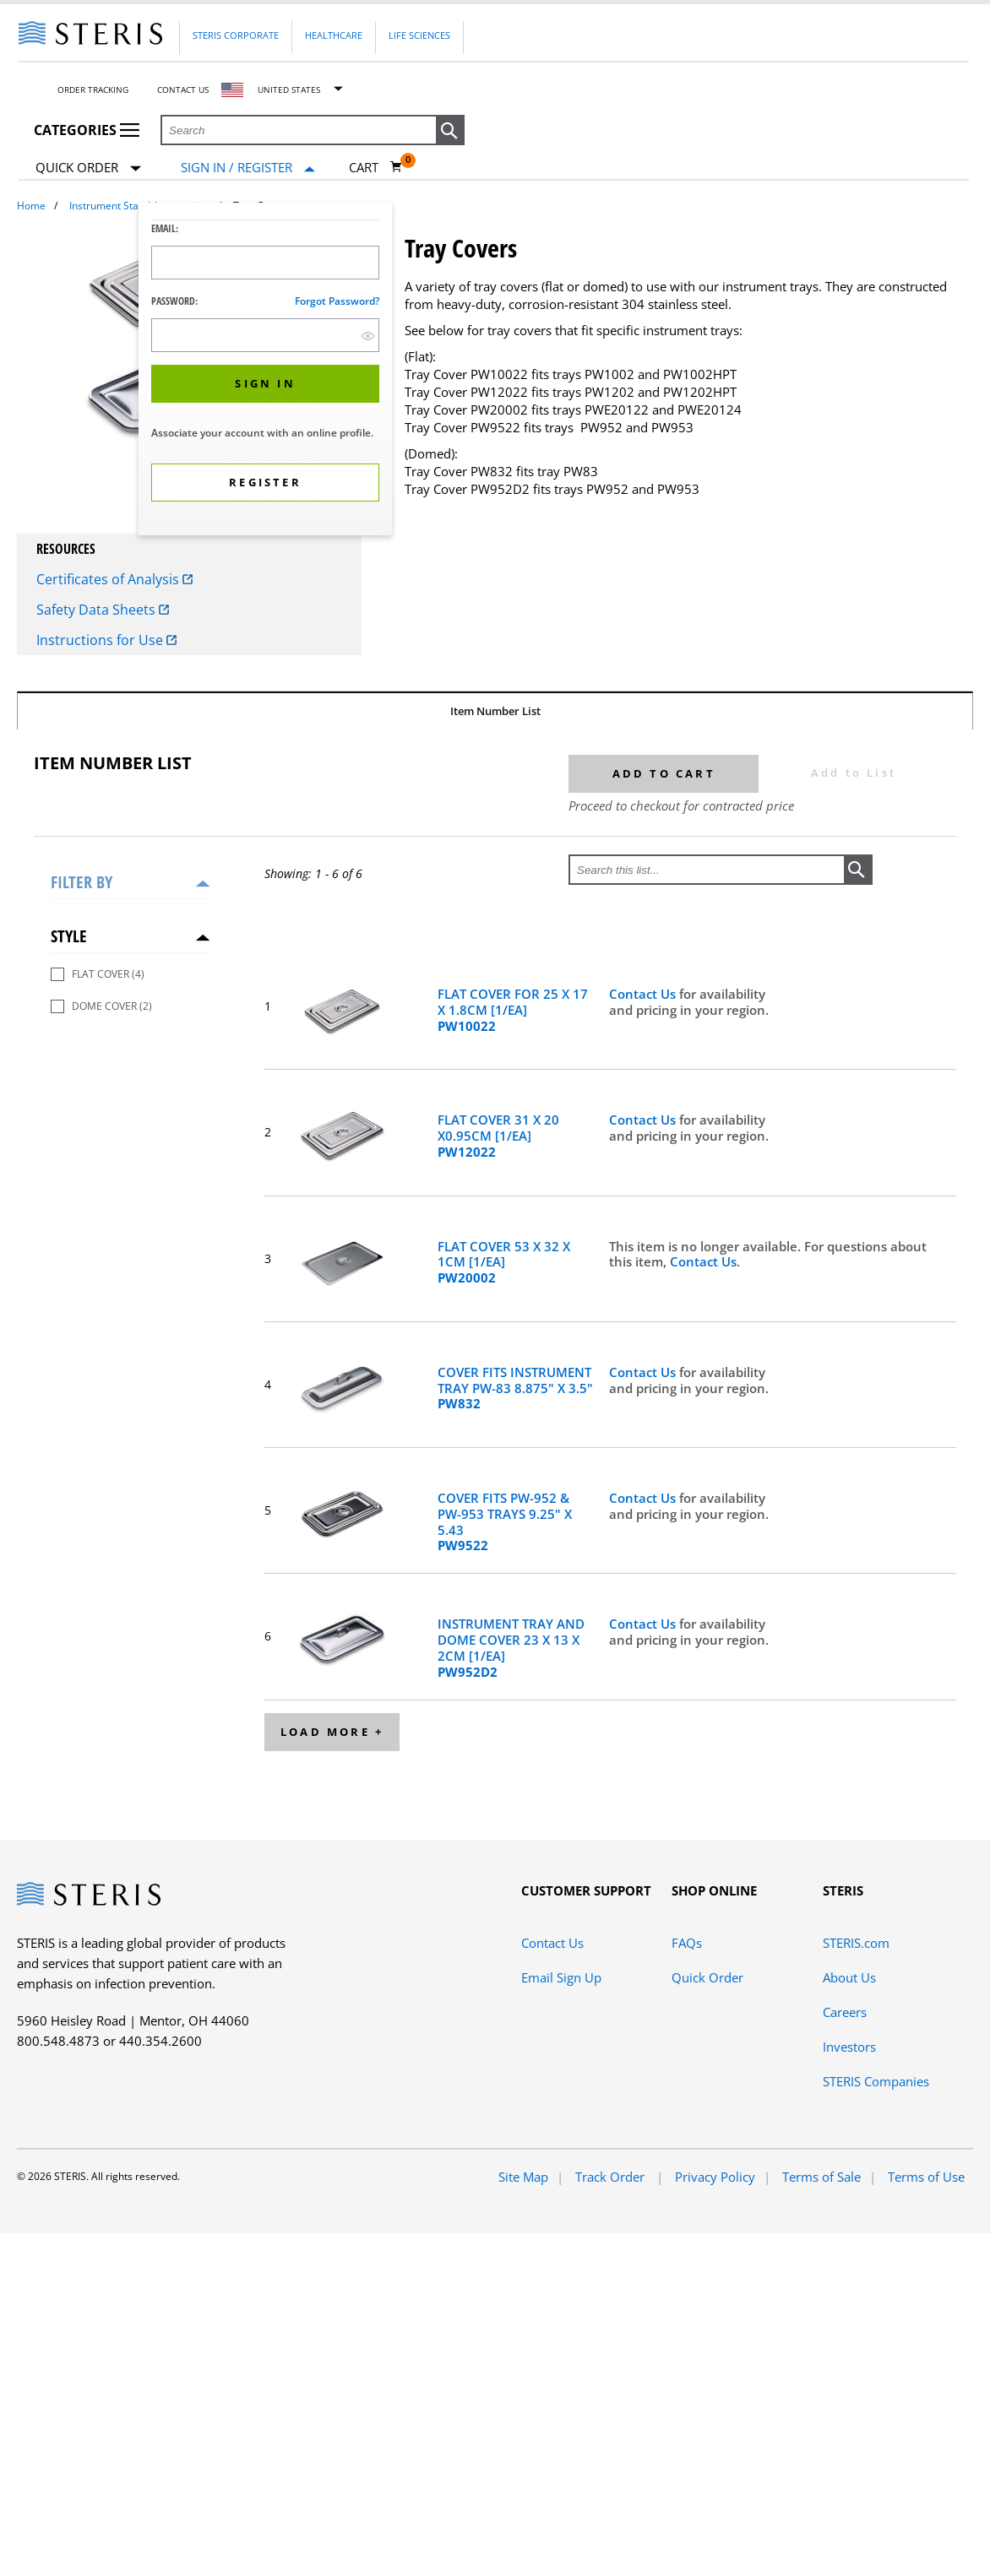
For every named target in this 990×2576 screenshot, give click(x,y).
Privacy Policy (715, 2176)
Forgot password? (337, 301)
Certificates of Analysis (114, 579)
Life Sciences (419, 35)
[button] (450, 131)
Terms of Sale (821, 2176)
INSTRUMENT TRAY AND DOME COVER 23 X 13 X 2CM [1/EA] (511, 1647)
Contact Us (183, 89)
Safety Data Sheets (102, 609)
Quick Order (88, 168)
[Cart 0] (376, 167)
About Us (849, 1977)
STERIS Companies (876, 2081)
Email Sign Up (561, 1977)
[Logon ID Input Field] (265, 262)
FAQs (687, 1942)
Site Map (523, 2176)
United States (289, 89)
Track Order (611, 2176)
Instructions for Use (106, 640)
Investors (849, 2046)
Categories (86, 130)
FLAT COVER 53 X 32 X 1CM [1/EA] (504, 1262)
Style (69, 936)
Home (31, 205)
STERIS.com (856, 1942)
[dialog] (265, 371)
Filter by (81, 881)
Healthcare (333, 35)
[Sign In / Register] (248, 167)
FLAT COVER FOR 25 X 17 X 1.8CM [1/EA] (513, 1009)
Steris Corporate (236, 35)
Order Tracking (92, 89)
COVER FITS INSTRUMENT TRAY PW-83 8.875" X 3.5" (515, 1388)
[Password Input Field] (265, 335)
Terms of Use (926, 2176)
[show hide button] (368, 335)
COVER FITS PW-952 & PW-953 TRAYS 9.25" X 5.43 (505, 1522)
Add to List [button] (853, 772)
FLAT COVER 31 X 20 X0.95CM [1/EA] (498, 1135)
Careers (845, 2012)
